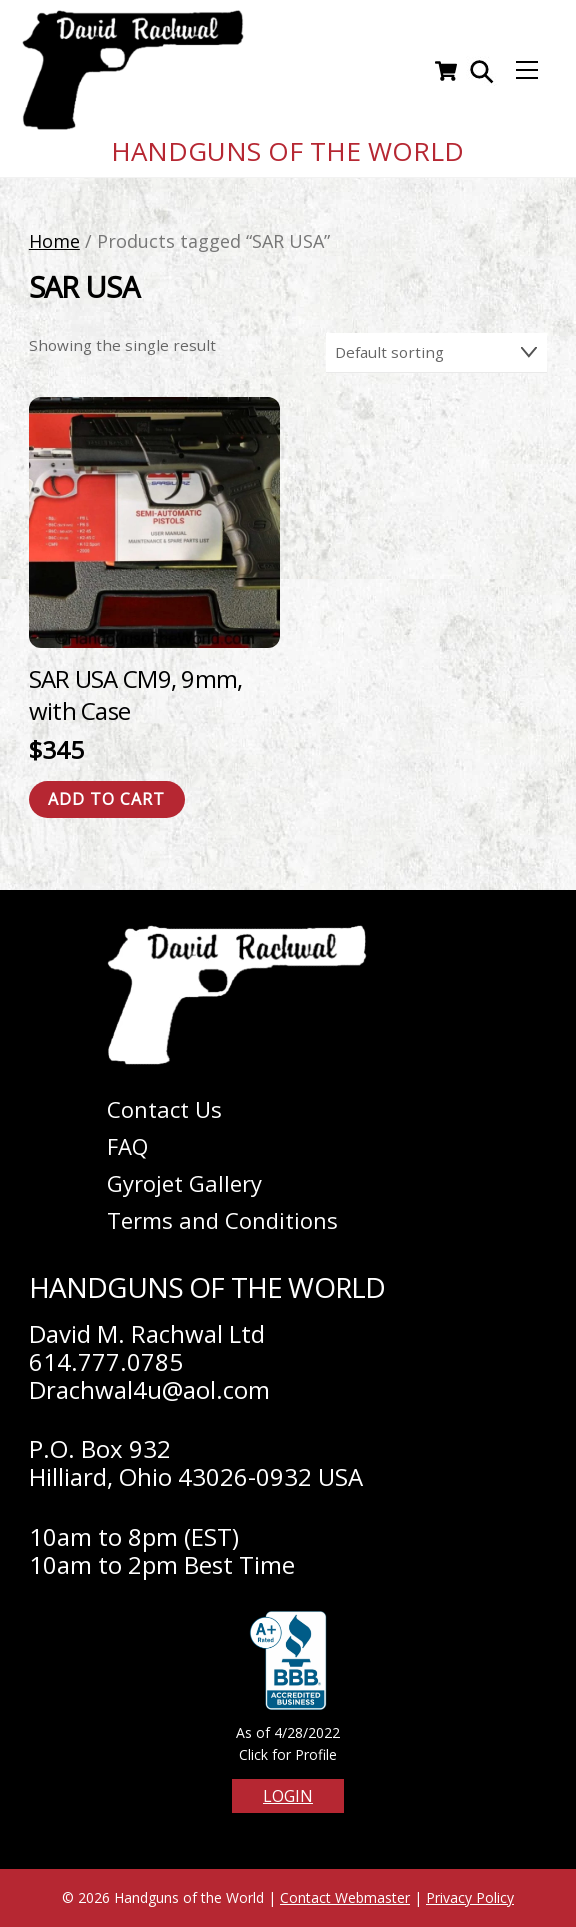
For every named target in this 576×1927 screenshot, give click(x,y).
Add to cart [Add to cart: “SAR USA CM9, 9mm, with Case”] (106, 799)
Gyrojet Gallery (184, 1183)
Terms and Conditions (222, 1220)
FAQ (127, 1146)
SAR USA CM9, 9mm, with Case (136, 694)
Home (54, 241)
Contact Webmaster (345, 1897)
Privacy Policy (470, 1897)
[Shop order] (437, 352)
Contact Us (164, 1109)
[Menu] (527, 70)
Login (288, 1796)
